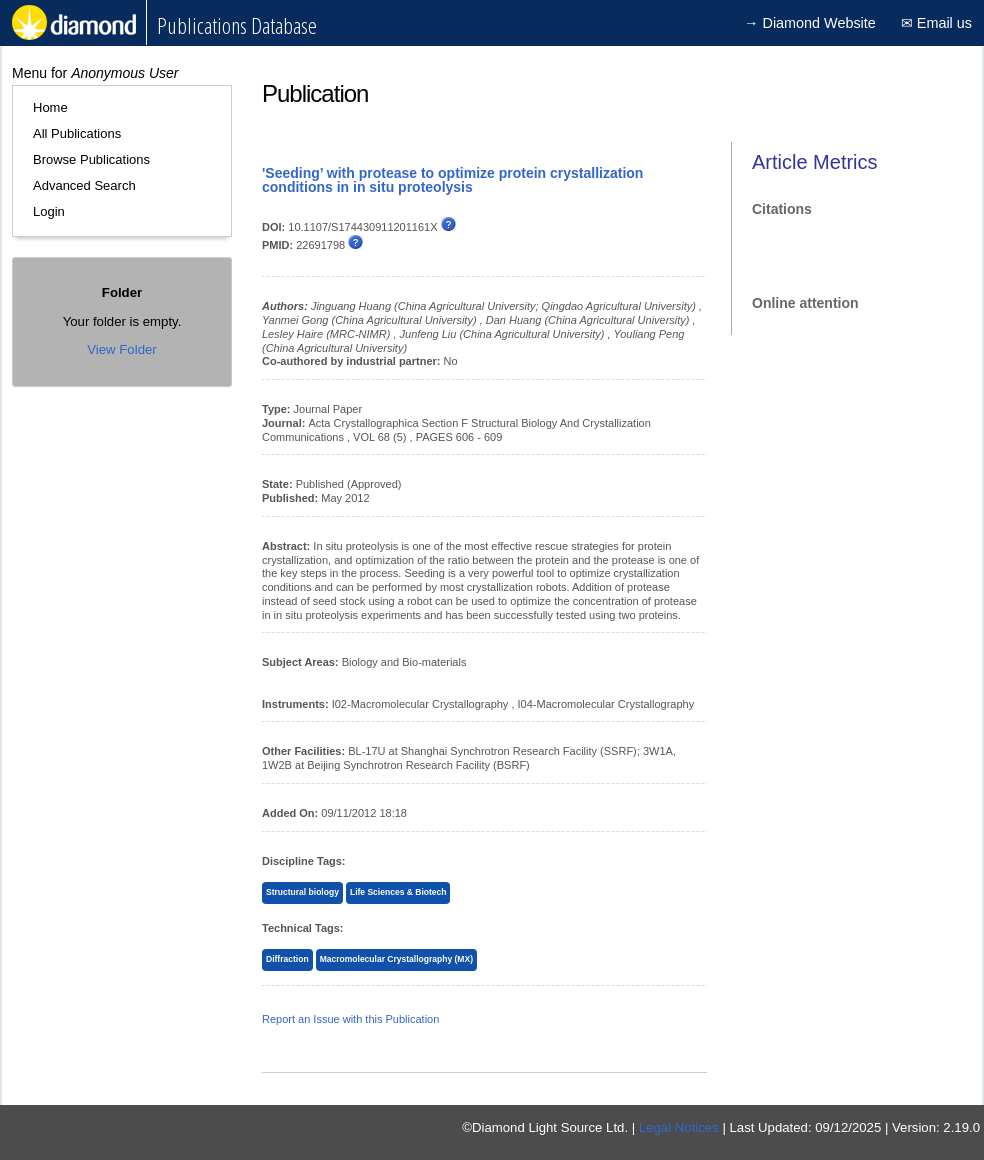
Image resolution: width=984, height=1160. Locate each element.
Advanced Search (84, 185)
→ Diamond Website (810, 23)
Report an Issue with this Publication (350, 1019)
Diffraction (287, 959)
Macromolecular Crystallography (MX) (396, 959)
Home (50, 107)
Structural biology (302, 892)
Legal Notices (679, 1127)
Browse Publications (91, 159)
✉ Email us (936, 23)
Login (49, 211)
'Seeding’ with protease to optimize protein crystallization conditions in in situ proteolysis (452, 180)
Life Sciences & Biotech (398, 892)
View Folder (121, 349)
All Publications (77, 133)
